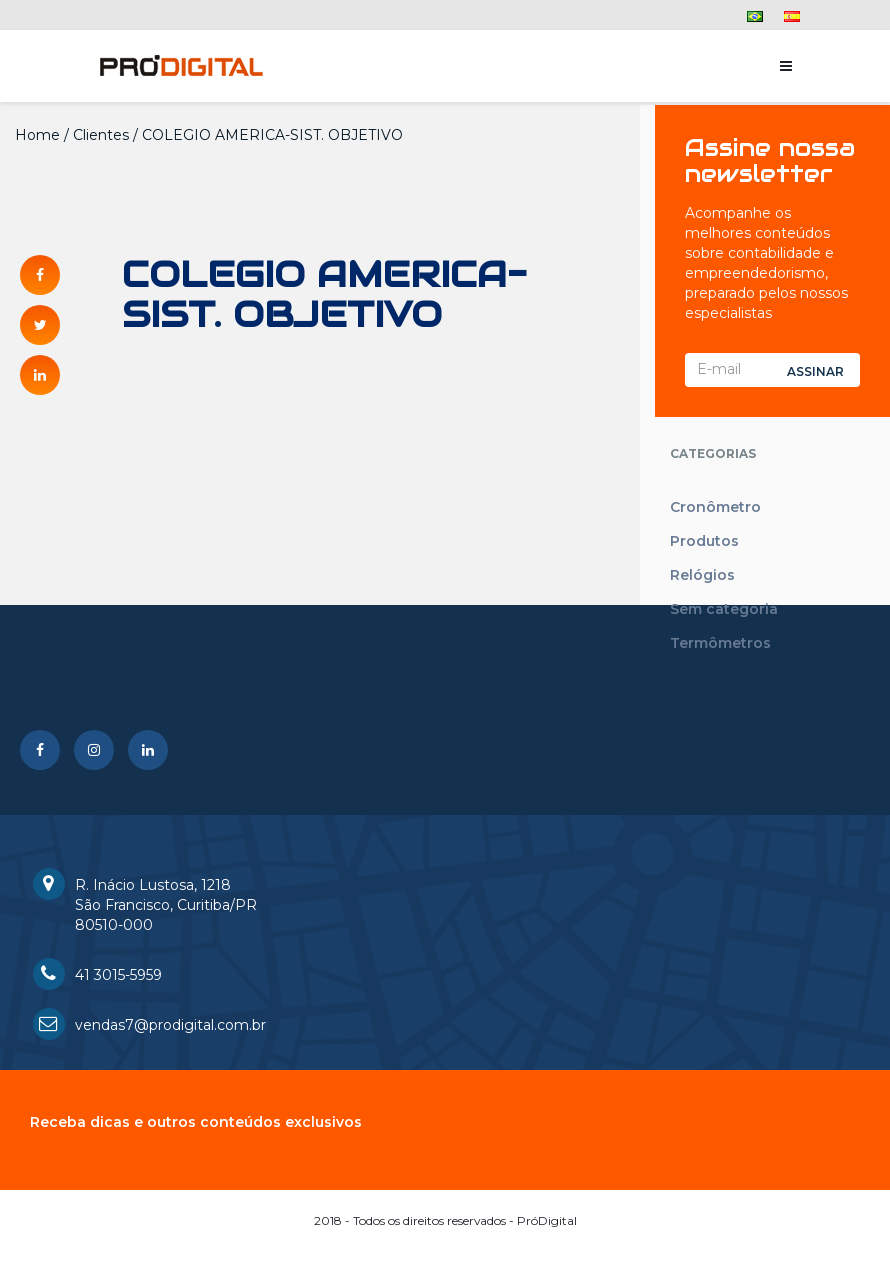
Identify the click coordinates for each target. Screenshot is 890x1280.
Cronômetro (715, 507)
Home (37, 135)
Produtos (704, 541)
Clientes (101, 135)
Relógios (702, 575)
